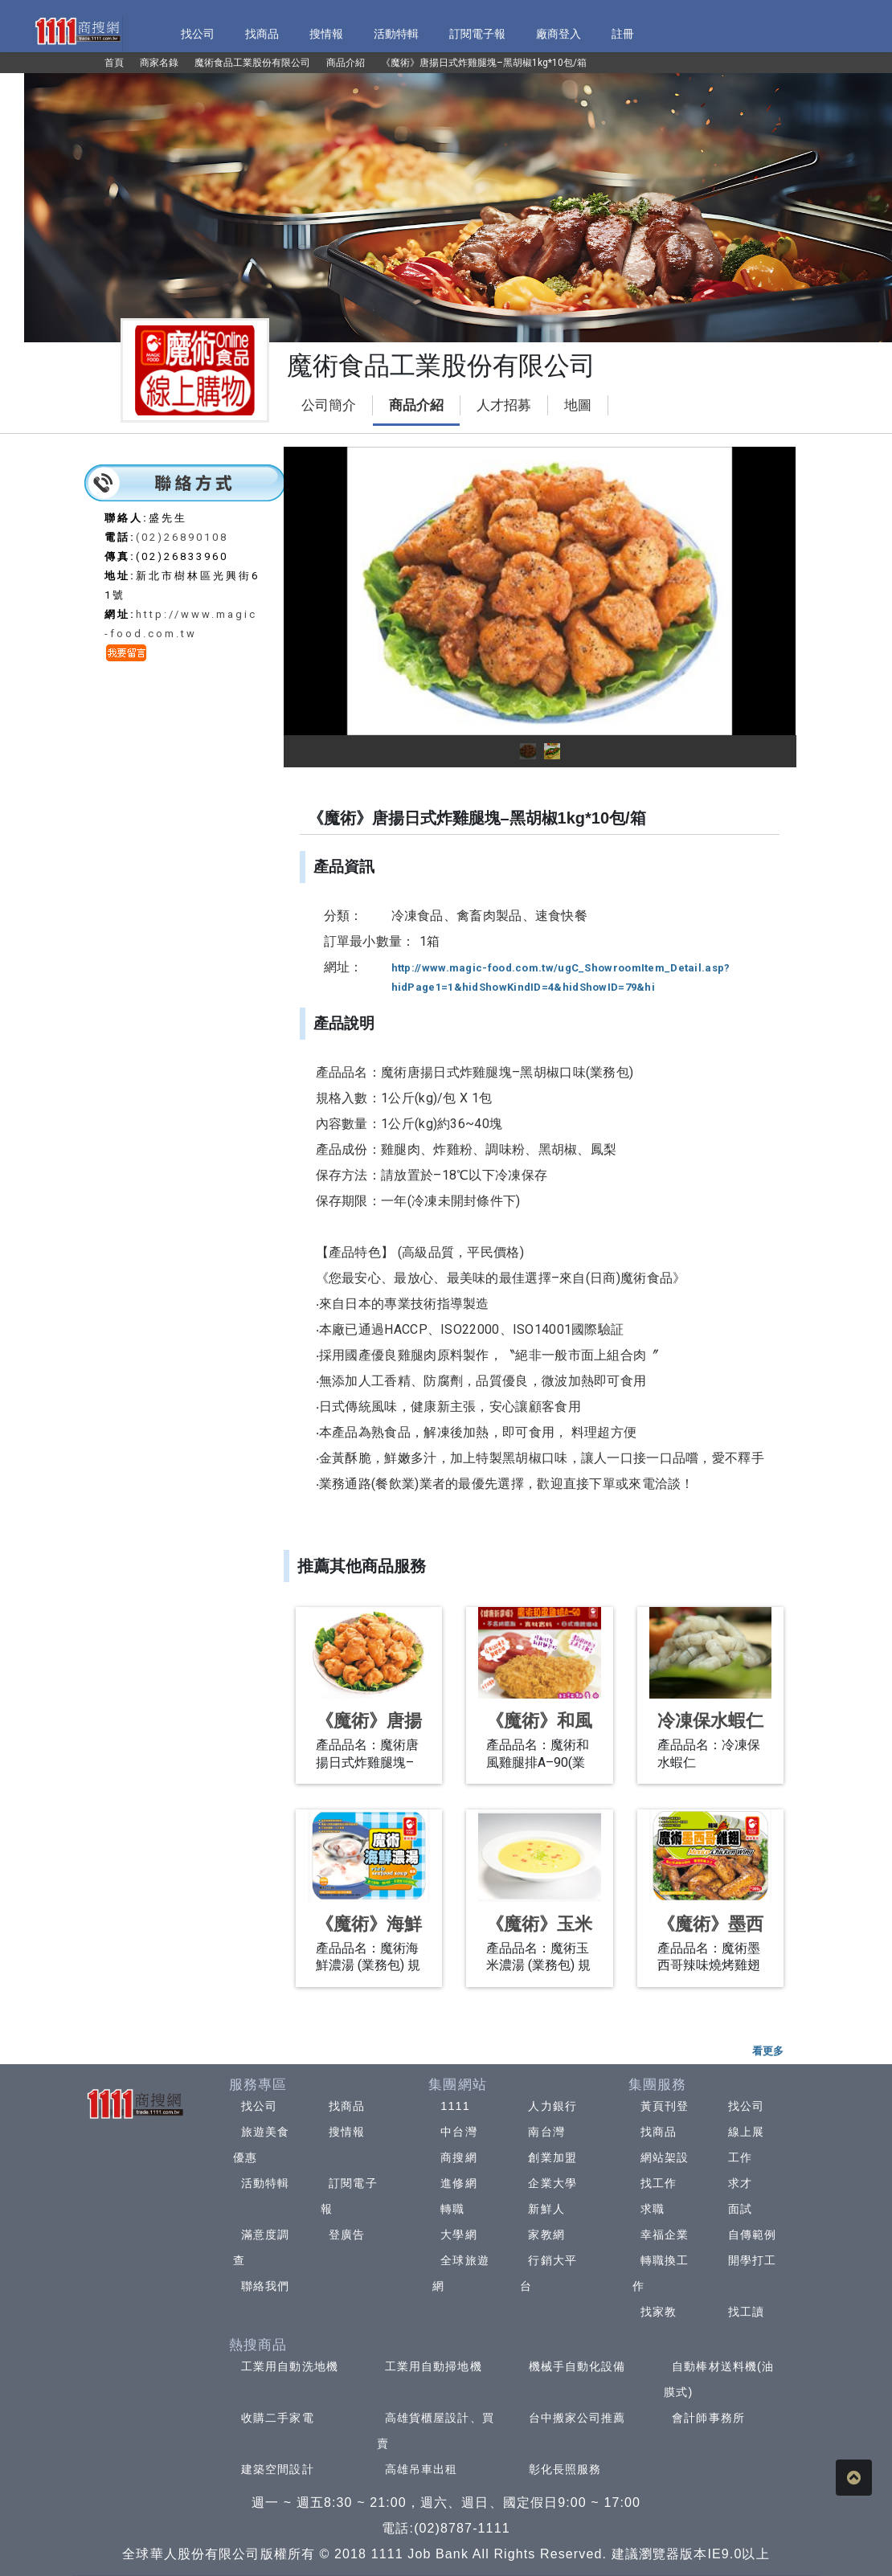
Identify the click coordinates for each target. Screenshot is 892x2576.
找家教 (658, 2311)
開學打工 (752, 2260)
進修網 (458, 2183)
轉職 (452, 2208)
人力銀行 (552, 2106)
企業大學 (552, 2183)
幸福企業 (664, 2234)
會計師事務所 (708, 2417)
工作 (740, 2157)
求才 (740, 2183)
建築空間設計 (277, 2469)
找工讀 (746, 2311)
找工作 (658, 2183)
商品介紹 (416, 405)
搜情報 (347, 2131)
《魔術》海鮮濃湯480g (369, 1934)
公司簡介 (328, 405)
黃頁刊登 (664, 2106)
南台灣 (546, 2131)
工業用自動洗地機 (289, 2366)
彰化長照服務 (565, 2469)
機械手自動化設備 (577, 2366)
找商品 (347, 2106)
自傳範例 (752, 2234)
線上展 (746, 2131)
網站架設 (664, 2157)
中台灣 (458, 2131)
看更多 (768, 2051)
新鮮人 (546, 2208)
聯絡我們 (265, 2286)
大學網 (458, 2234)
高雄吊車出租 (421, 2469)
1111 (455, 2106)
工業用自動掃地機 (433, 2366)
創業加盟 (552, 2157)
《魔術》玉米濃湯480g (539, 1934)
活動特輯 (265, 2183)
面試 (740, 2208)
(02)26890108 (182, 537)
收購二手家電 (277, 2417)
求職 (652, 2208)
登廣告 (347, 2234)
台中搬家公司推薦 (577, 2417)
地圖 (577, 405)
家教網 (546, 2234)
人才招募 (504, 405)
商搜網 (458, 2157)
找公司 (259, 2106)
